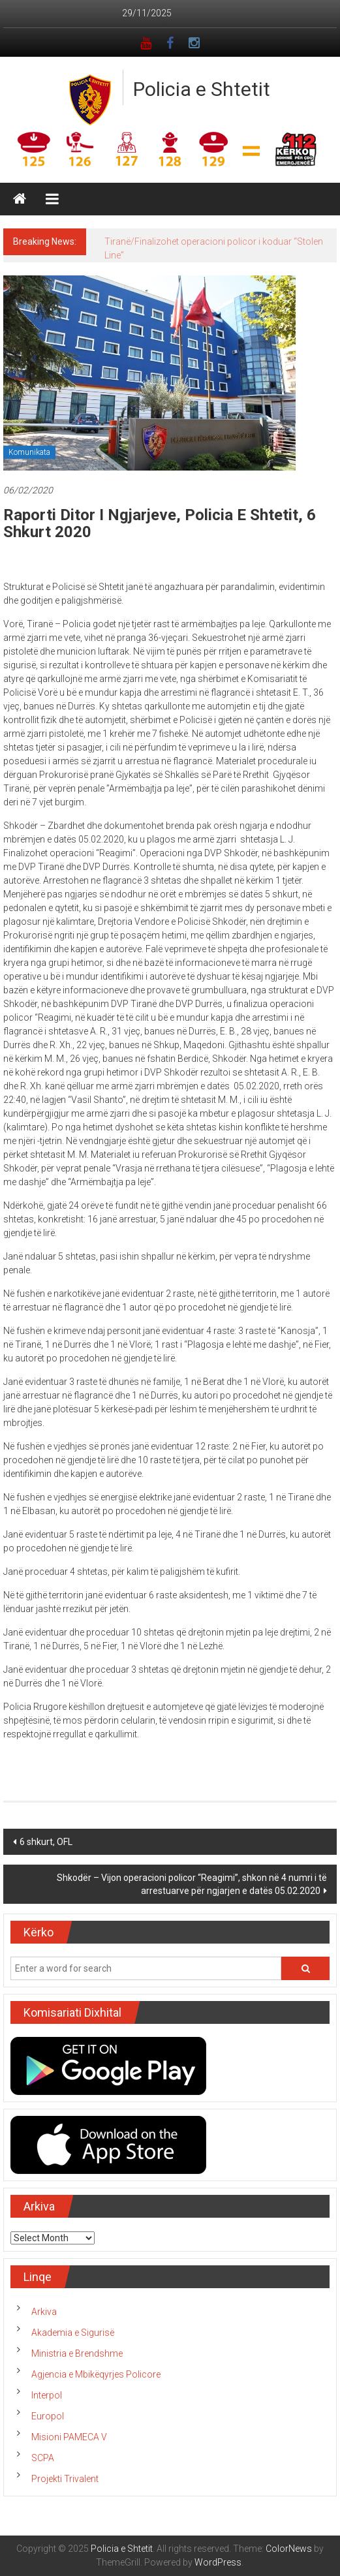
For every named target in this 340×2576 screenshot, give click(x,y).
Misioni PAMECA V (69, 2437)
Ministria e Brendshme (77, 2353)
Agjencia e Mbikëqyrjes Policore (96, 2374)
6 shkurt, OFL (46, 1842)
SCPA (42, 2458)
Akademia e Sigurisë (72, 2332)
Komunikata (29, 452)
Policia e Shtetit (201, 89)
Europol (47, 2416)
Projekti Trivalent (65, 2479)
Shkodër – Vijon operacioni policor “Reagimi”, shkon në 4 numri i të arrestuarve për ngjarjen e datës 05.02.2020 (192, 1884)
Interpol (46, 2395)
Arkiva (44, 2311)
